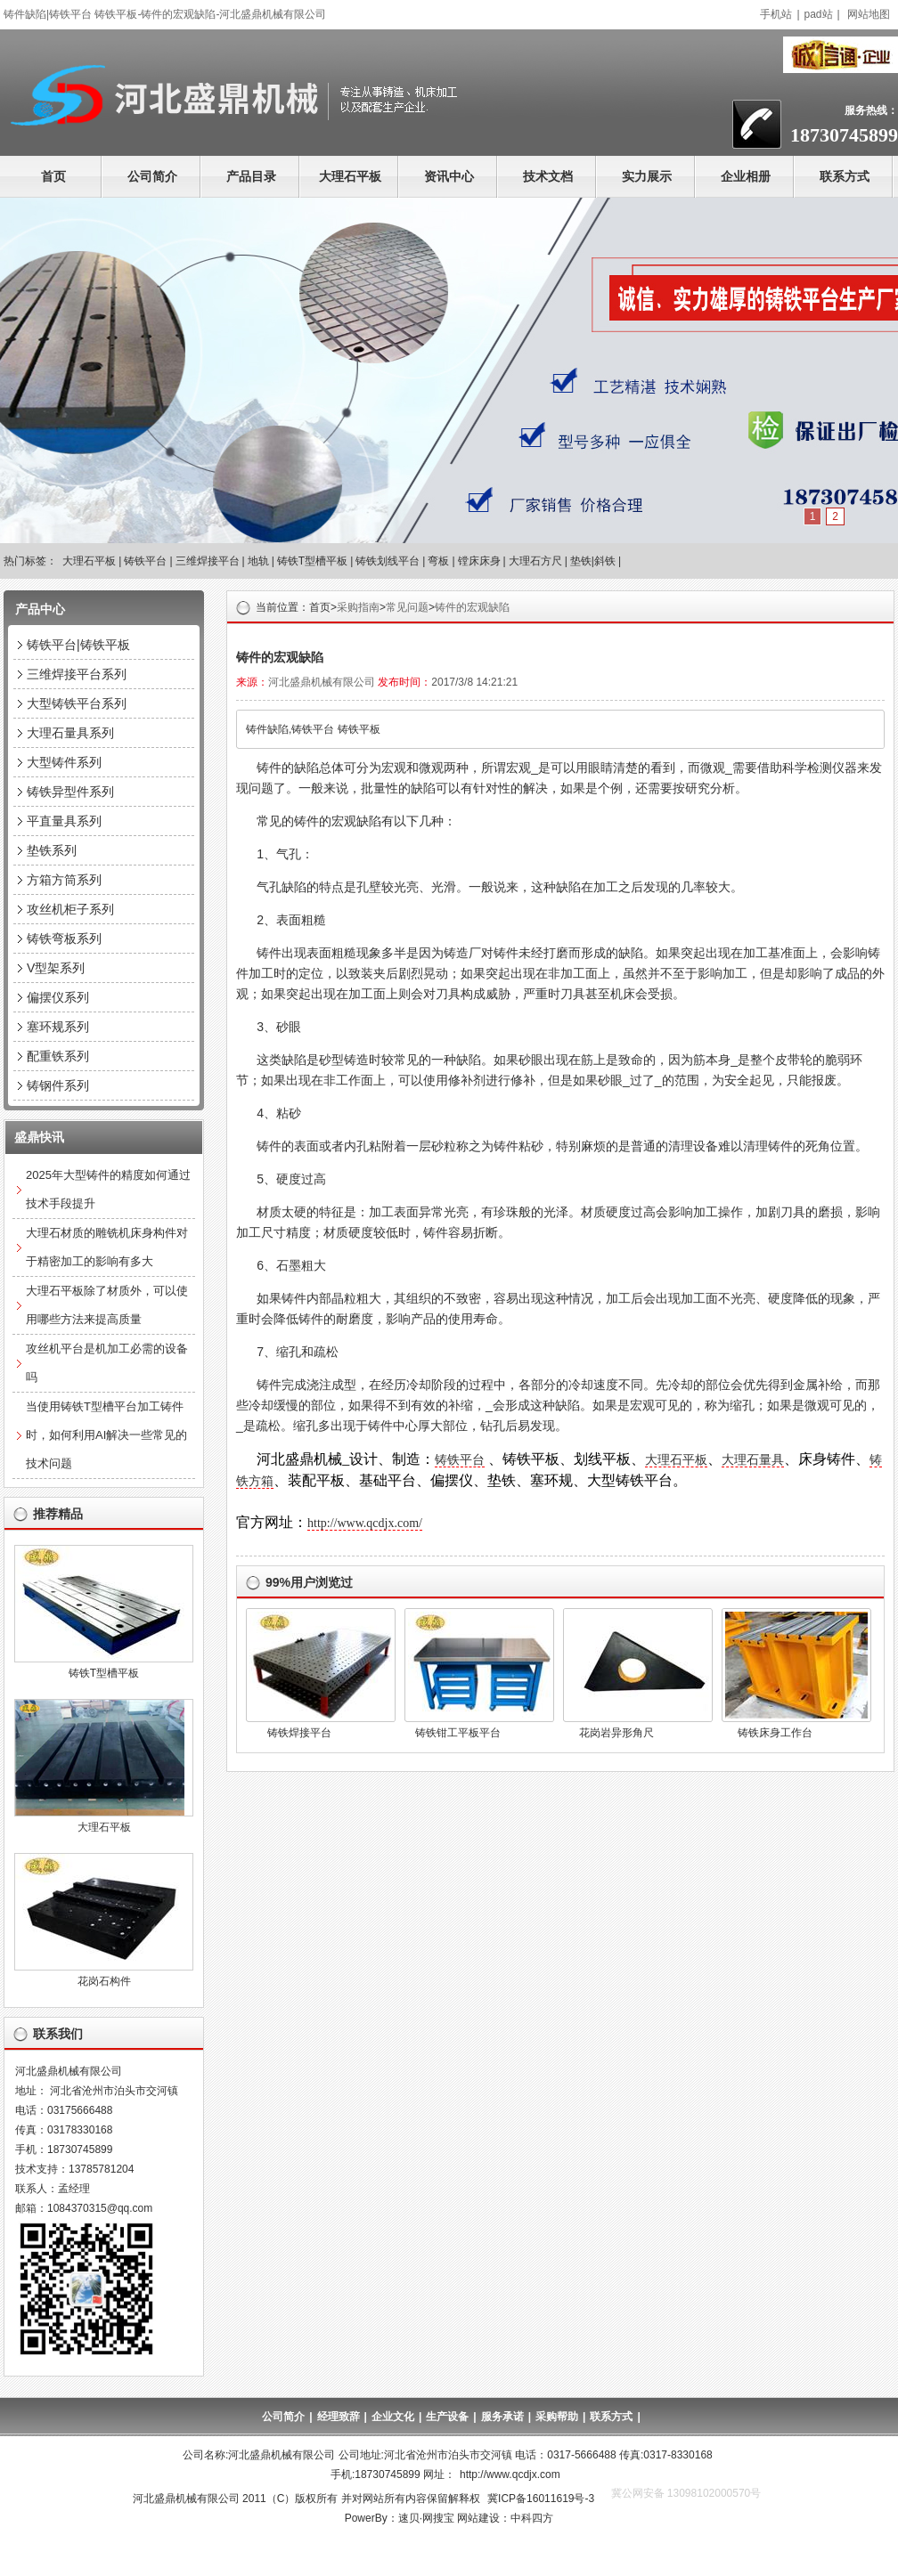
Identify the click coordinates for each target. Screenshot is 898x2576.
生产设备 (447, 2416)
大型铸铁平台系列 (77, 703)
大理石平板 (350, 176)
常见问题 (407, 607)
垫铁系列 (52, 850)
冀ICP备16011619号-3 (540, 2498)
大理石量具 (753, 1460)
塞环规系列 (58, 1027)
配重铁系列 (58, 1056)
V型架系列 (56, 968)
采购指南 (358, 607)
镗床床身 (479, 561)
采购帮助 (556, 2416)
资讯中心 (449, 176)
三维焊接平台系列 (77, 674)
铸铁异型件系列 (70, 791)
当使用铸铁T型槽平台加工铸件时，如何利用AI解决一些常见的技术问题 (106, 1435)
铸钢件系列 (58, 1085)
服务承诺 (502, 2416)
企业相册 (746, 176)
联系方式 (844, 176)
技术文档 (548, 176)
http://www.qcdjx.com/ (364, 1523)
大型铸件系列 (64, 762)
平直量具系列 (64, 821)
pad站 (818, 14)
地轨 (258, 561)
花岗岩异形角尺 (616, 1733)
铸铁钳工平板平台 (458, 1733)
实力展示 (647, 176)
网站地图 (868, 14)
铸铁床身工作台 (775, 1733)
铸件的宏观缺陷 (472, 607)
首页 (53, 176)
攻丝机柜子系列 (70, 909)
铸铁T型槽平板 (312, 561)
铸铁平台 (145, 561)
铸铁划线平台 (387, 561)
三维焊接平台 (208, 561)
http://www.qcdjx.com (510, 2474)
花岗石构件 (104, 1981)
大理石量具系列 (70, 733)
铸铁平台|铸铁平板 (78, 645)
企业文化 (392, 2416)
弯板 (438, 561)
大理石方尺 (535, 561)
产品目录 (251, 176)
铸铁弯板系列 (64, 938)
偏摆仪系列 (58, 997)
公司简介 (152, 176)
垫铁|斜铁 (593, 561)
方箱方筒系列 (64, 880)
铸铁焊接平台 (299, 1733)
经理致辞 (338, 2416)
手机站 (776, 14)
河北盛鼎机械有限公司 (321, 682)
